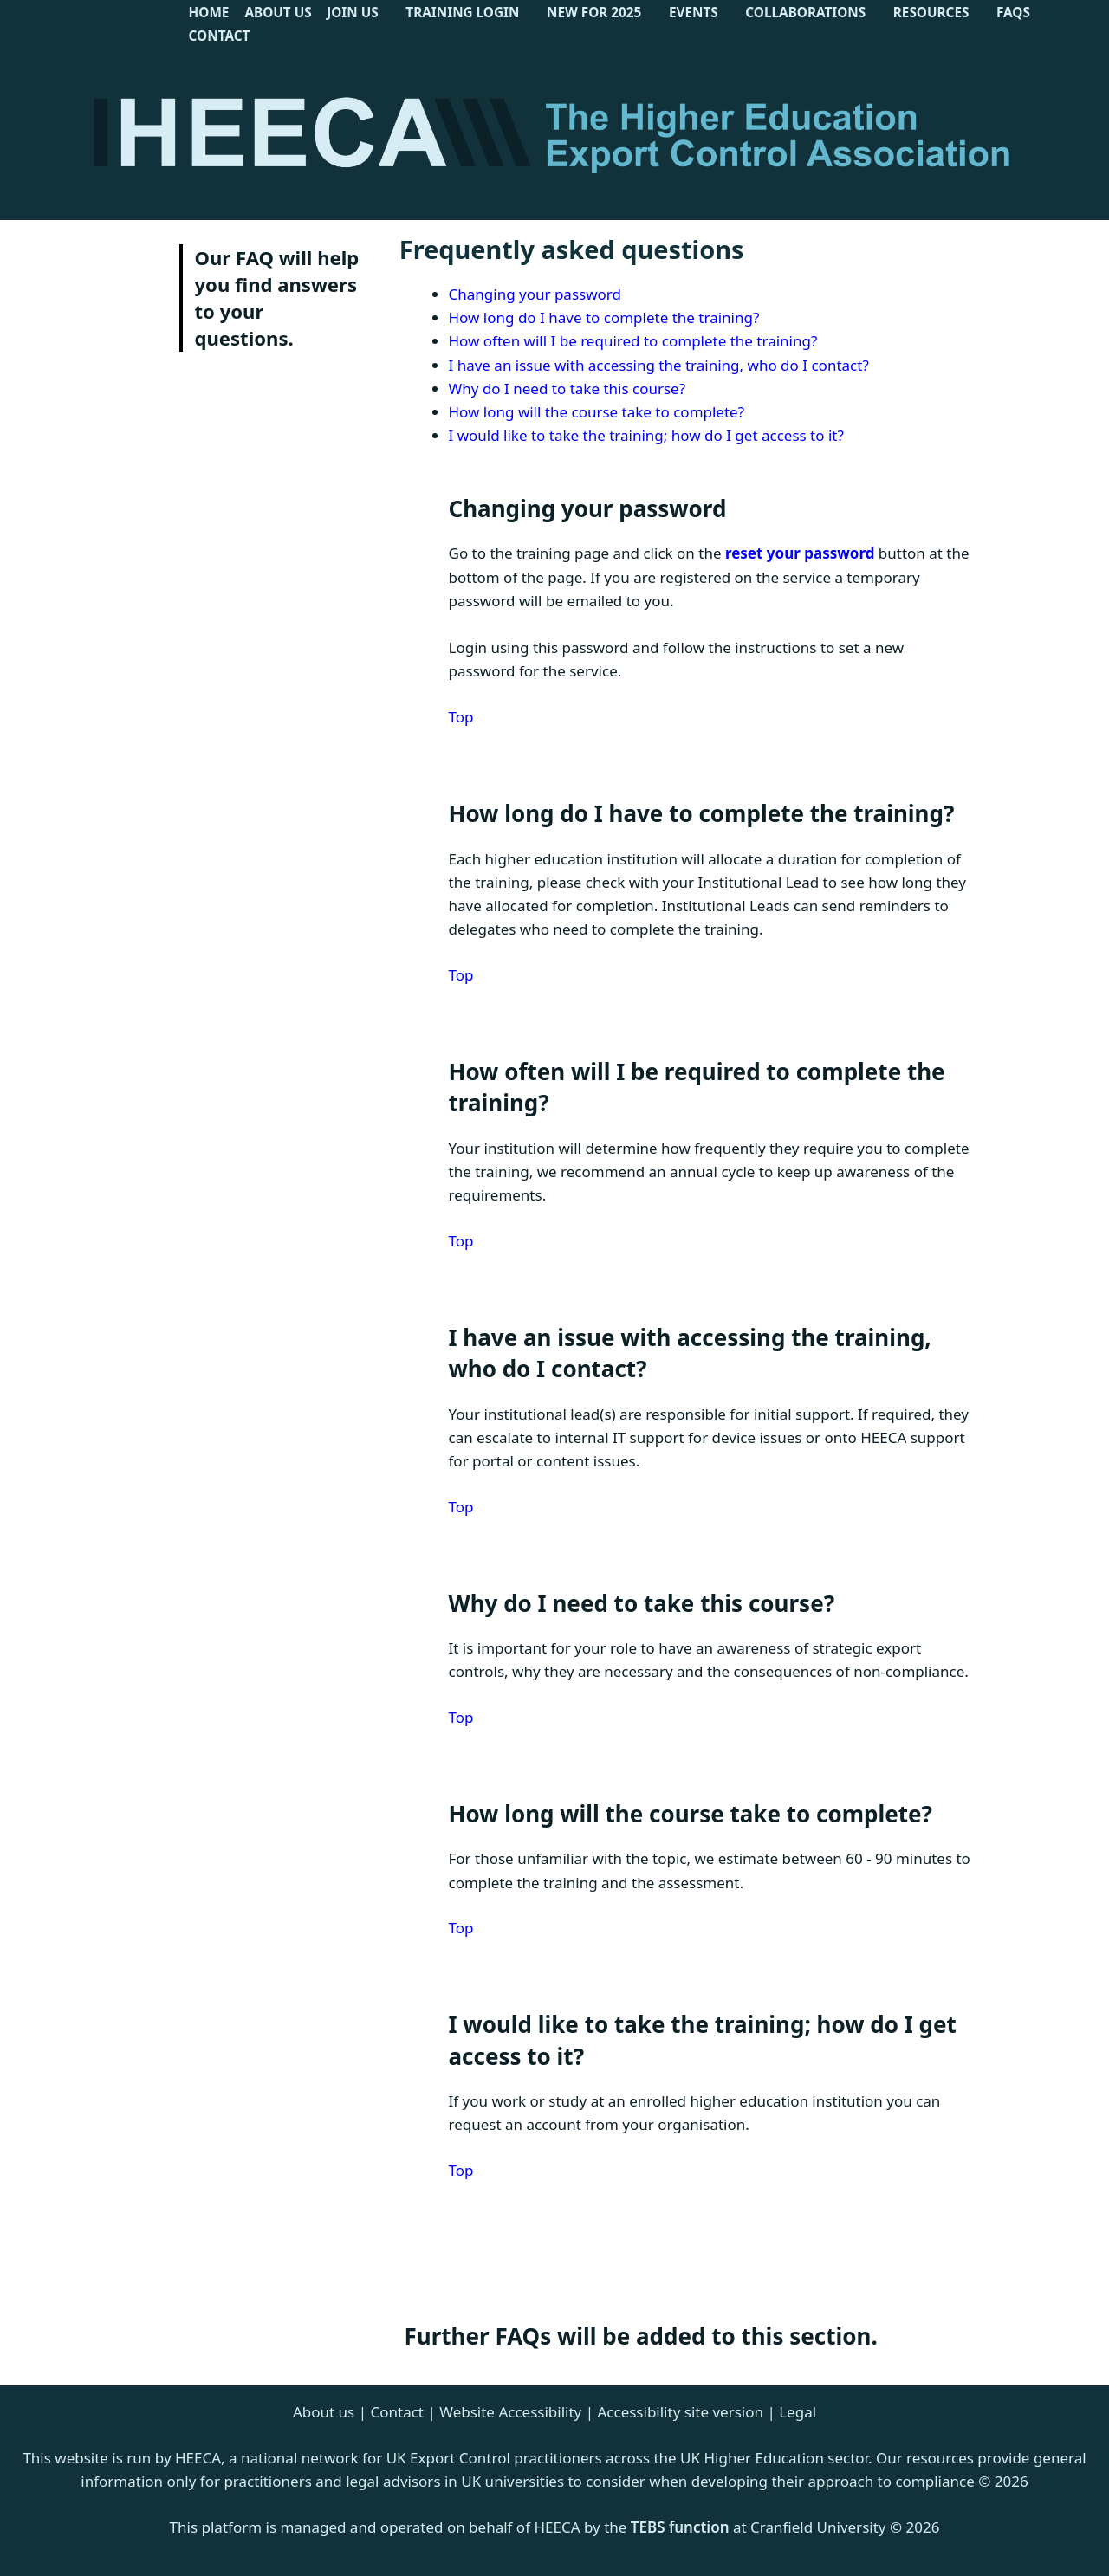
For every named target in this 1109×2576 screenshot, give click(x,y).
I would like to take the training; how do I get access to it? (646, 435)
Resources (931, 12)
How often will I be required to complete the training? (633, 341)
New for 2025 (594, 12)
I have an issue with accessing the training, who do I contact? (659, 365)
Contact (219, 35)
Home (209, 12)
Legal (797, 2412)
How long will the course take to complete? (597, 412)
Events (693, 12)
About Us (279, 12)
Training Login (462, 12)
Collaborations (805, 12)
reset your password (799, 553)
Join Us (353, 12)
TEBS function (680, 2527)
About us (323, 2412)
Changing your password (535, 294)
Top (461, 717)
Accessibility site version (680, 2412)
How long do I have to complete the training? (604, 317)
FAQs (1013, 12)
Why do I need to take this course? (567, 388)
